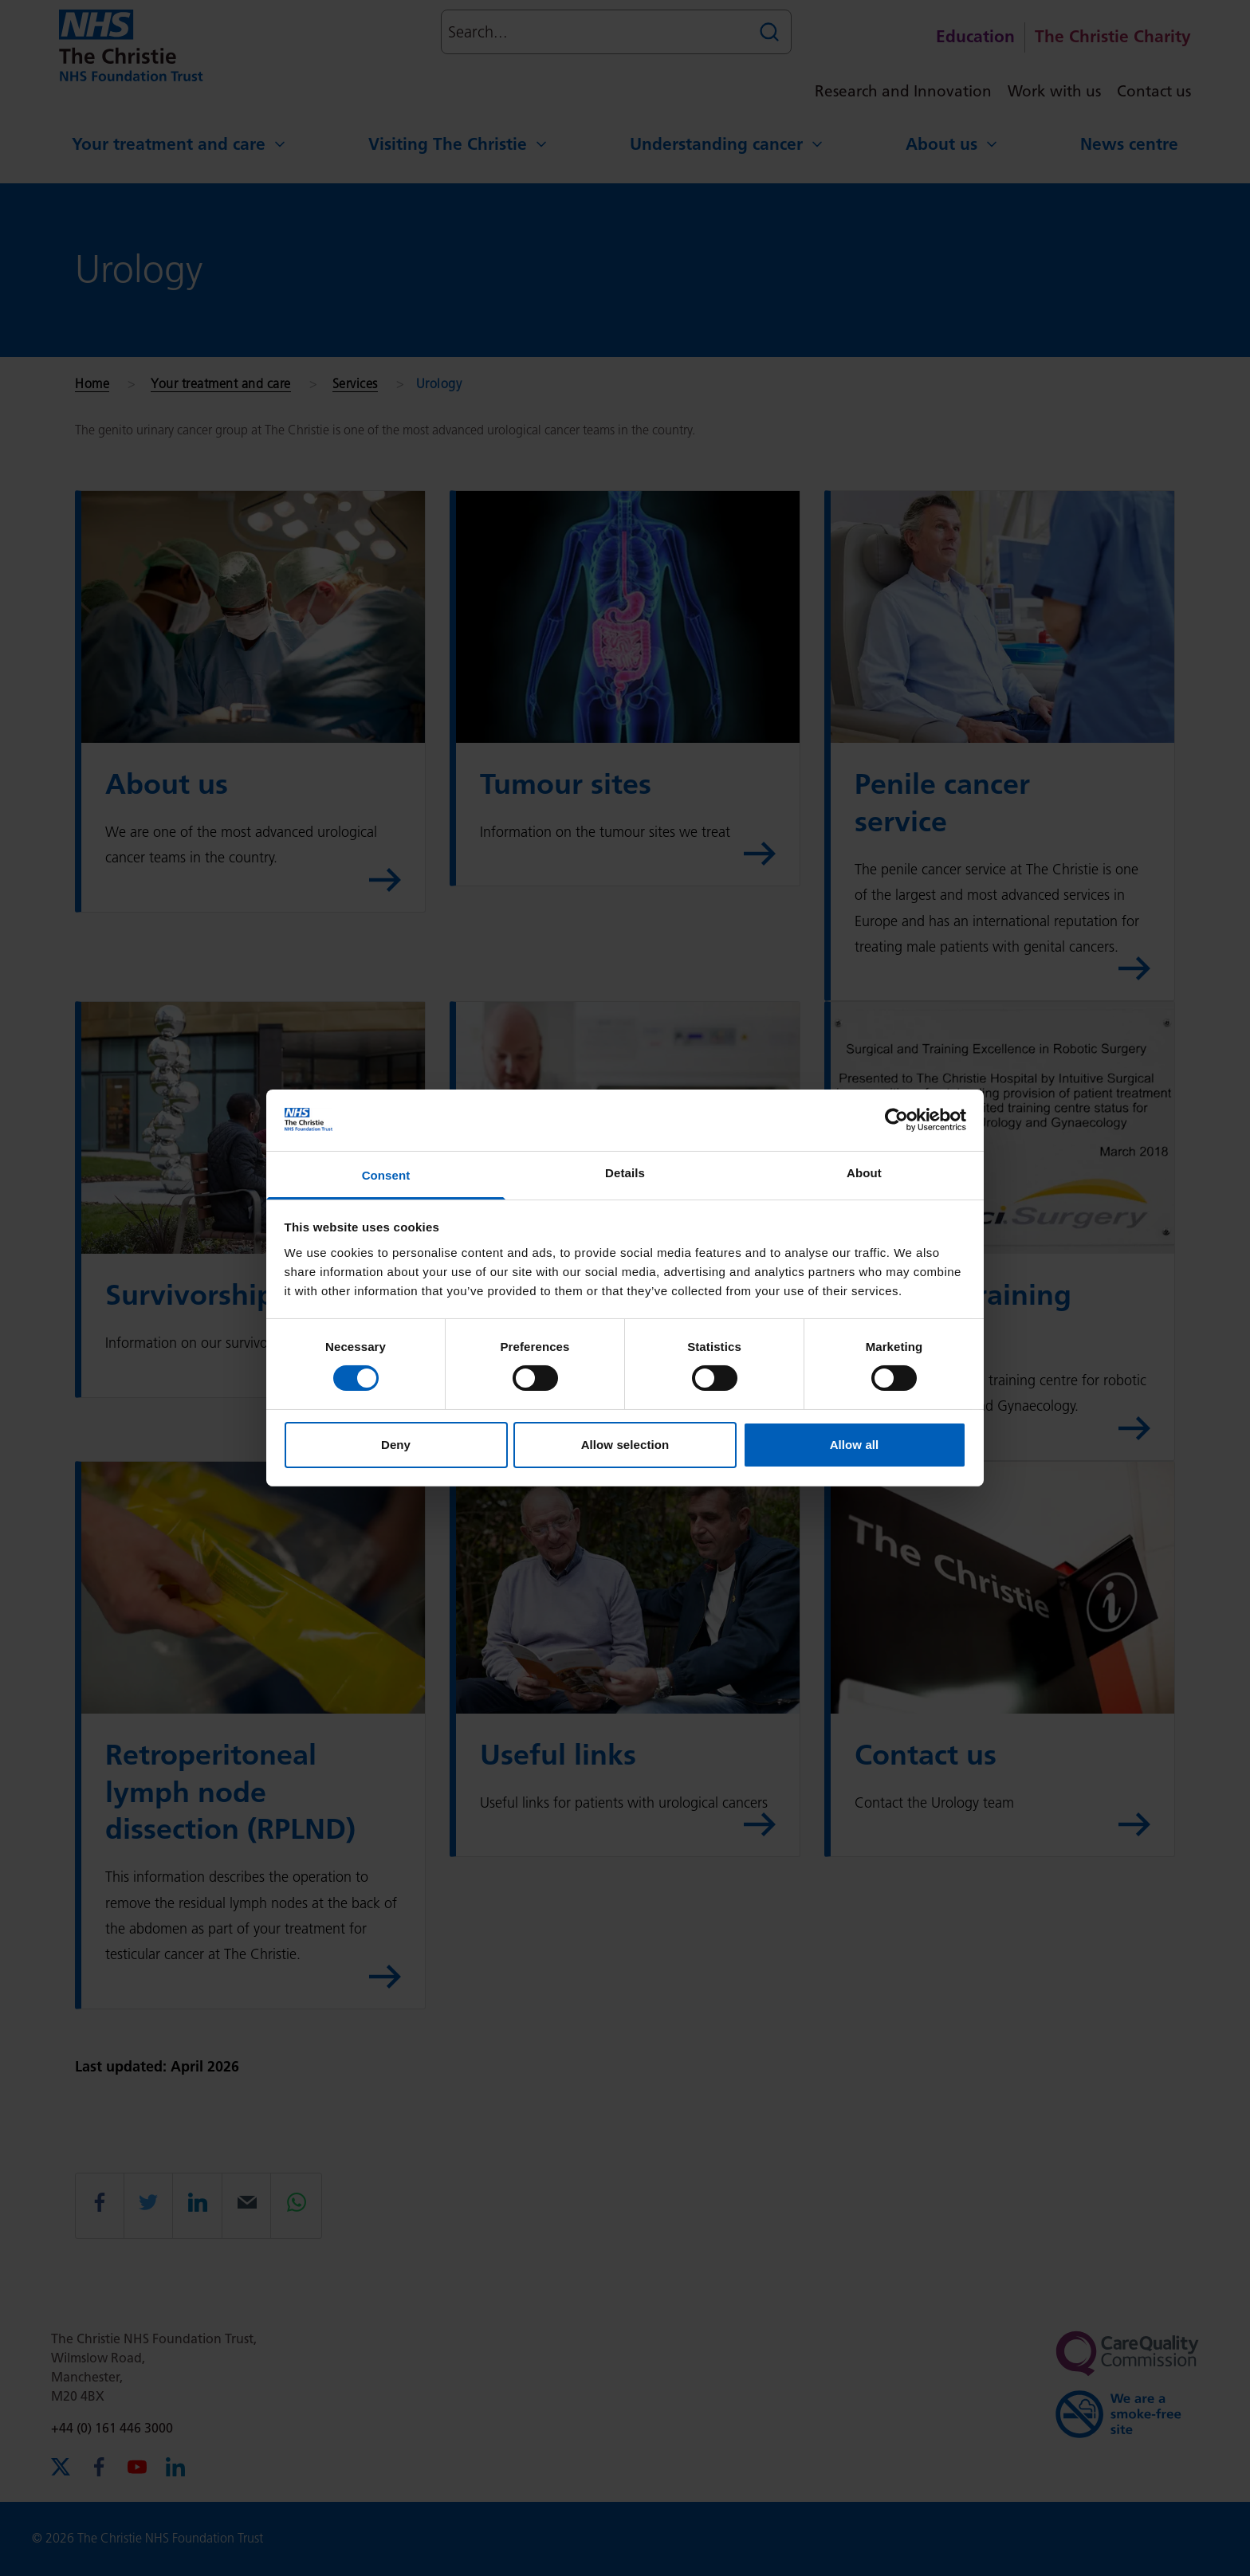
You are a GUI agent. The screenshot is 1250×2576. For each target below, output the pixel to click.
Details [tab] (625, 1173)
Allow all (854, 1444)
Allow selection (625, 1444)
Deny (396, 1444)
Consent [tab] (386, 1175)
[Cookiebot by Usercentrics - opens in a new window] (896, 1120)
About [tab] (864, 1173)
